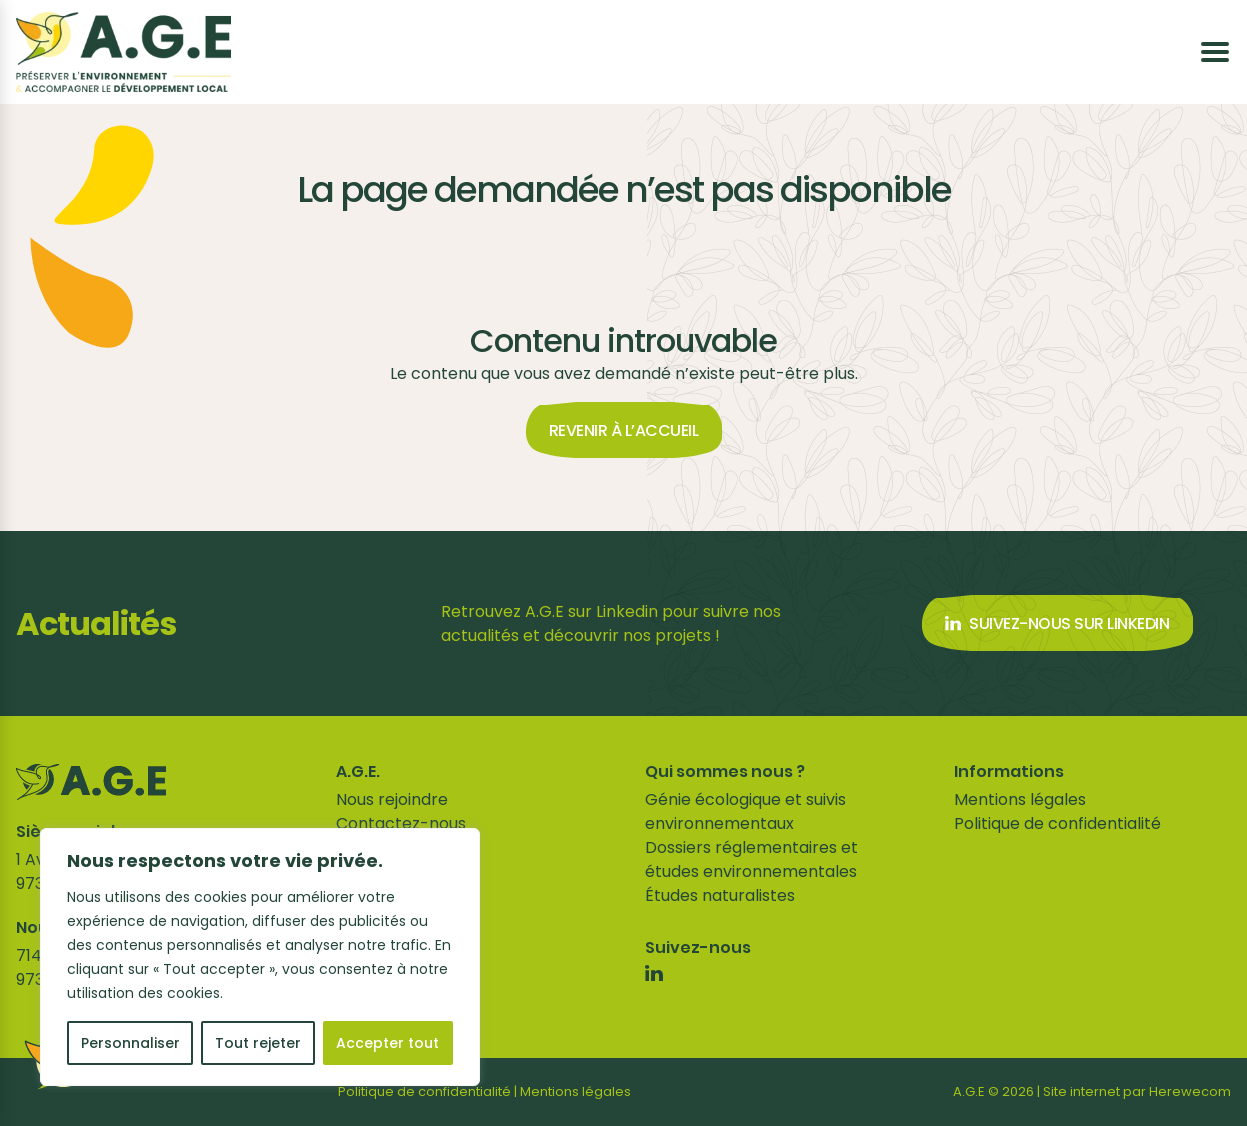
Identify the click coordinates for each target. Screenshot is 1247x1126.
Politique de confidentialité (1057, 823)
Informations (1009, 772)
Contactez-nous (401, 823)
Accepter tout (387, 1043)
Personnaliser (130, 1043)
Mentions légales (1020, 799)
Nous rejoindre (392, 799)
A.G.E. (358, 772)
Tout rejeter (258, 1043)
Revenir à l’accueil (624, 430)
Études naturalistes (720, 895)
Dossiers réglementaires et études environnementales (751, 859)
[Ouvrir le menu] (1215, 52)
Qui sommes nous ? (725, 772)
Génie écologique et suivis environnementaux (745, 811)
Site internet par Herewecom (1137, 1091)
